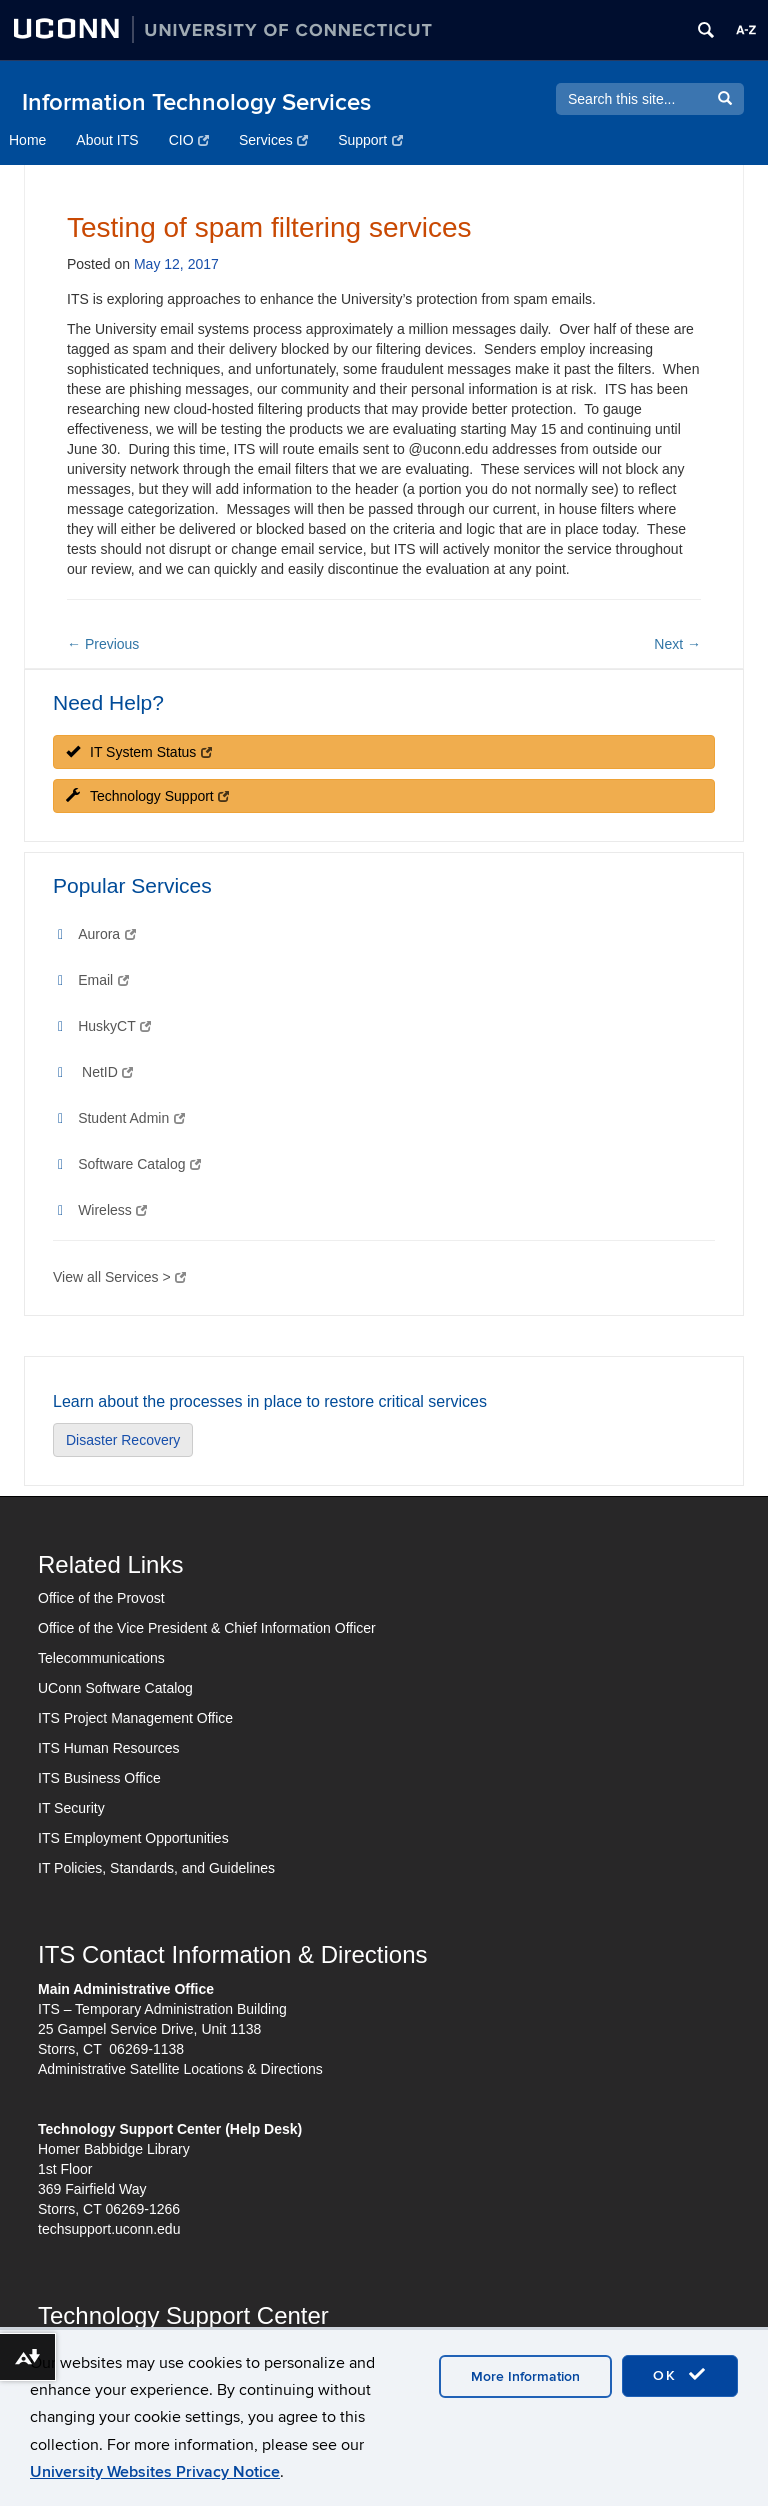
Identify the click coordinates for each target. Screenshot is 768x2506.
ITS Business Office (99, 1778)
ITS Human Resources (109, 1748)
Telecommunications (101, 1658)
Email (103, 980)
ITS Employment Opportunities (133, 1838)
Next (677, 644)
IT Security (71, 1808)
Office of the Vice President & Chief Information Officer (207, 1628)
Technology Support (147, 796)
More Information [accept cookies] (525, 2376)
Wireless (112, 1210)
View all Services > (119, 1277)
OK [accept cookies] (680, 2375)
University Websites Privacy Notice (155, 2472)
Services (273, 140)
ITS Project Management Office (135, 1718)
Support (370, 140)
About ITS (107, 140)
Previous (103, 644)
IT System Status (139, 752)
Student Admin (131, 1118)
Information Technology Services (196, 102)
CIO (189, 140)
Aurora (107, 934)
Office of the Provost (101, 1598)
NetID (107, 1072)
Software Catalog (139, 1164)
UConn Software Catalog (115, 1688)
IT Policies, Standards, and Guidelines (156, 1868)
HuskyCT (114, 1026)
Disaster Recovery (123, 1440)
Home (27, 140)
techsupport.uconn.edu (109, 2229)
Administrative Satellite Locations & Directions (180, 2069)
